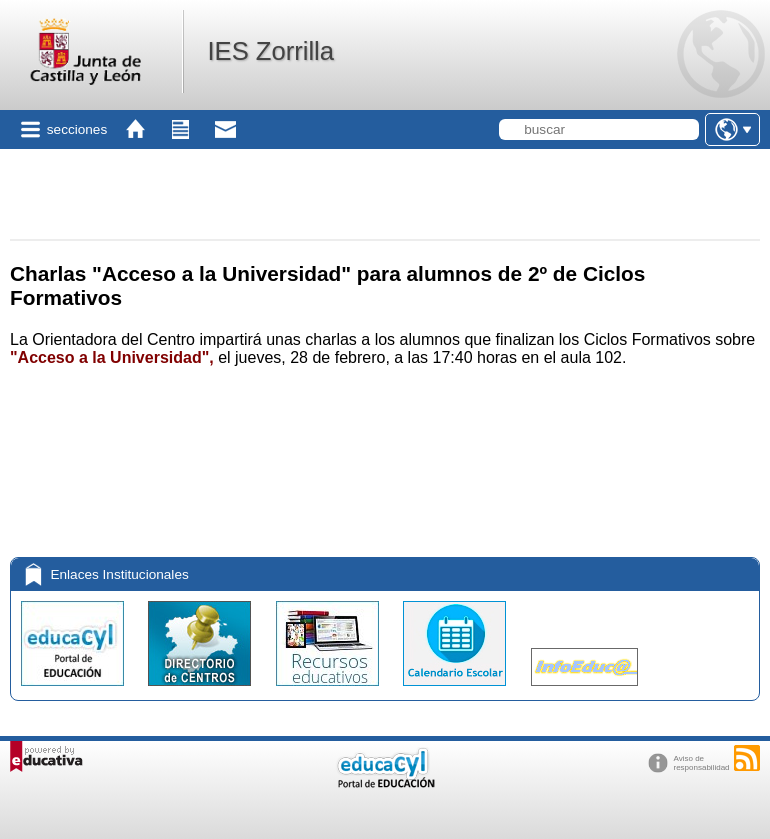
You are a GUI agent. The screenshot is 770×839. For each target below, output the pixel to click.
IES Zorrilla (270, 51)
